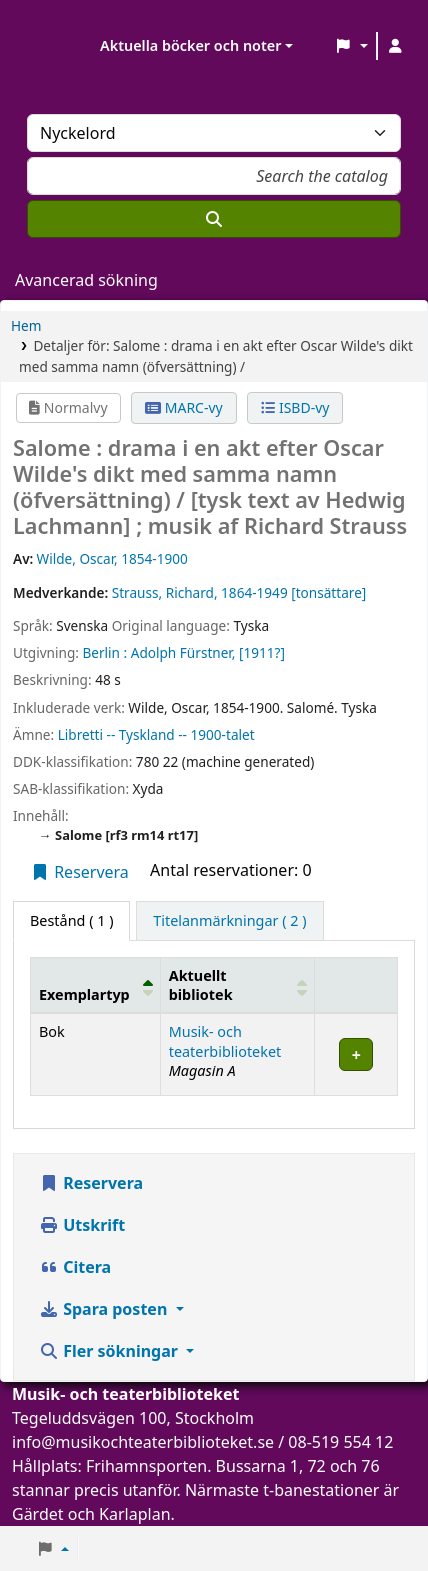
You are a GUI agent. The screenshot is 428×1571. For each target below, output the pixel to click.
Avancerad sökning (86, 280)
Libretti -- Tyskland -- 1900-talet (156, 734)
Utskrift (82, 1225)
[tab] (229, 921)
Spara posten (105, 1309)
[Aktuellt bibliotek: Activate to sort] (237, 985)
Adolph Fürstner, (183, 652)
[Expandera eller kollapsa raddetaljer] (356, 1054)
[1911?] (262, 652)
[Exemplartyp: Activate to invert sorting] (96, 985)
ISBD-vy (295, 407)
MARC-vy (184, 407)
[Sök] (214, 219)
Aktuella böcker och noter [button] (190, 45)
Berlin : (104, 652)
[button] (351, 46)
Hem (26, 325)
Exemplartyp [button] (84, 994)
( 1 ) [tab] (71, 920)
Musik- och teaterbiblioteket (225, 1041)
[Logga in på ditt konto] (395, 46)
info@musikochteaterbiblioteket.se (143, 1442)
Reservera (79, 872)
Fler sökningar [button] (110, 1351)
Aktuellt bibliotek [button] (201, 985)
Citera (75, 1267)
